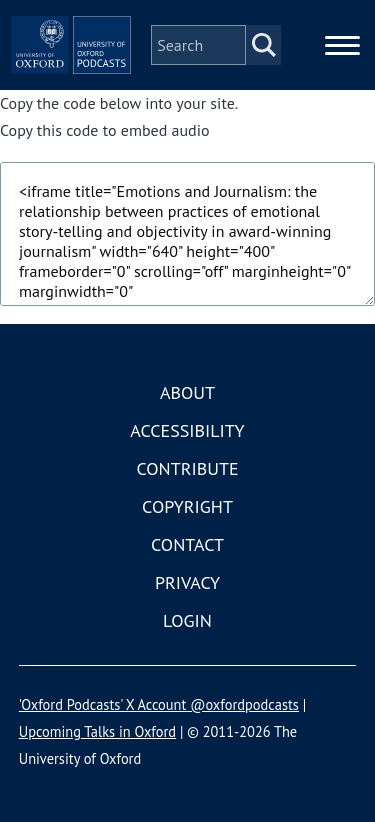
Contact (187, 544)
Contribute (187, 468)
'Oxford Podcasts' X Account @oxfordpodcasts (159, 704)
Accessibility (187, 430)
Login (187, 620)
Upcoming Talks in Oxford (97, 731)
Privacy (187, 582)
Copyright (187, 506)
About (187, 392)
